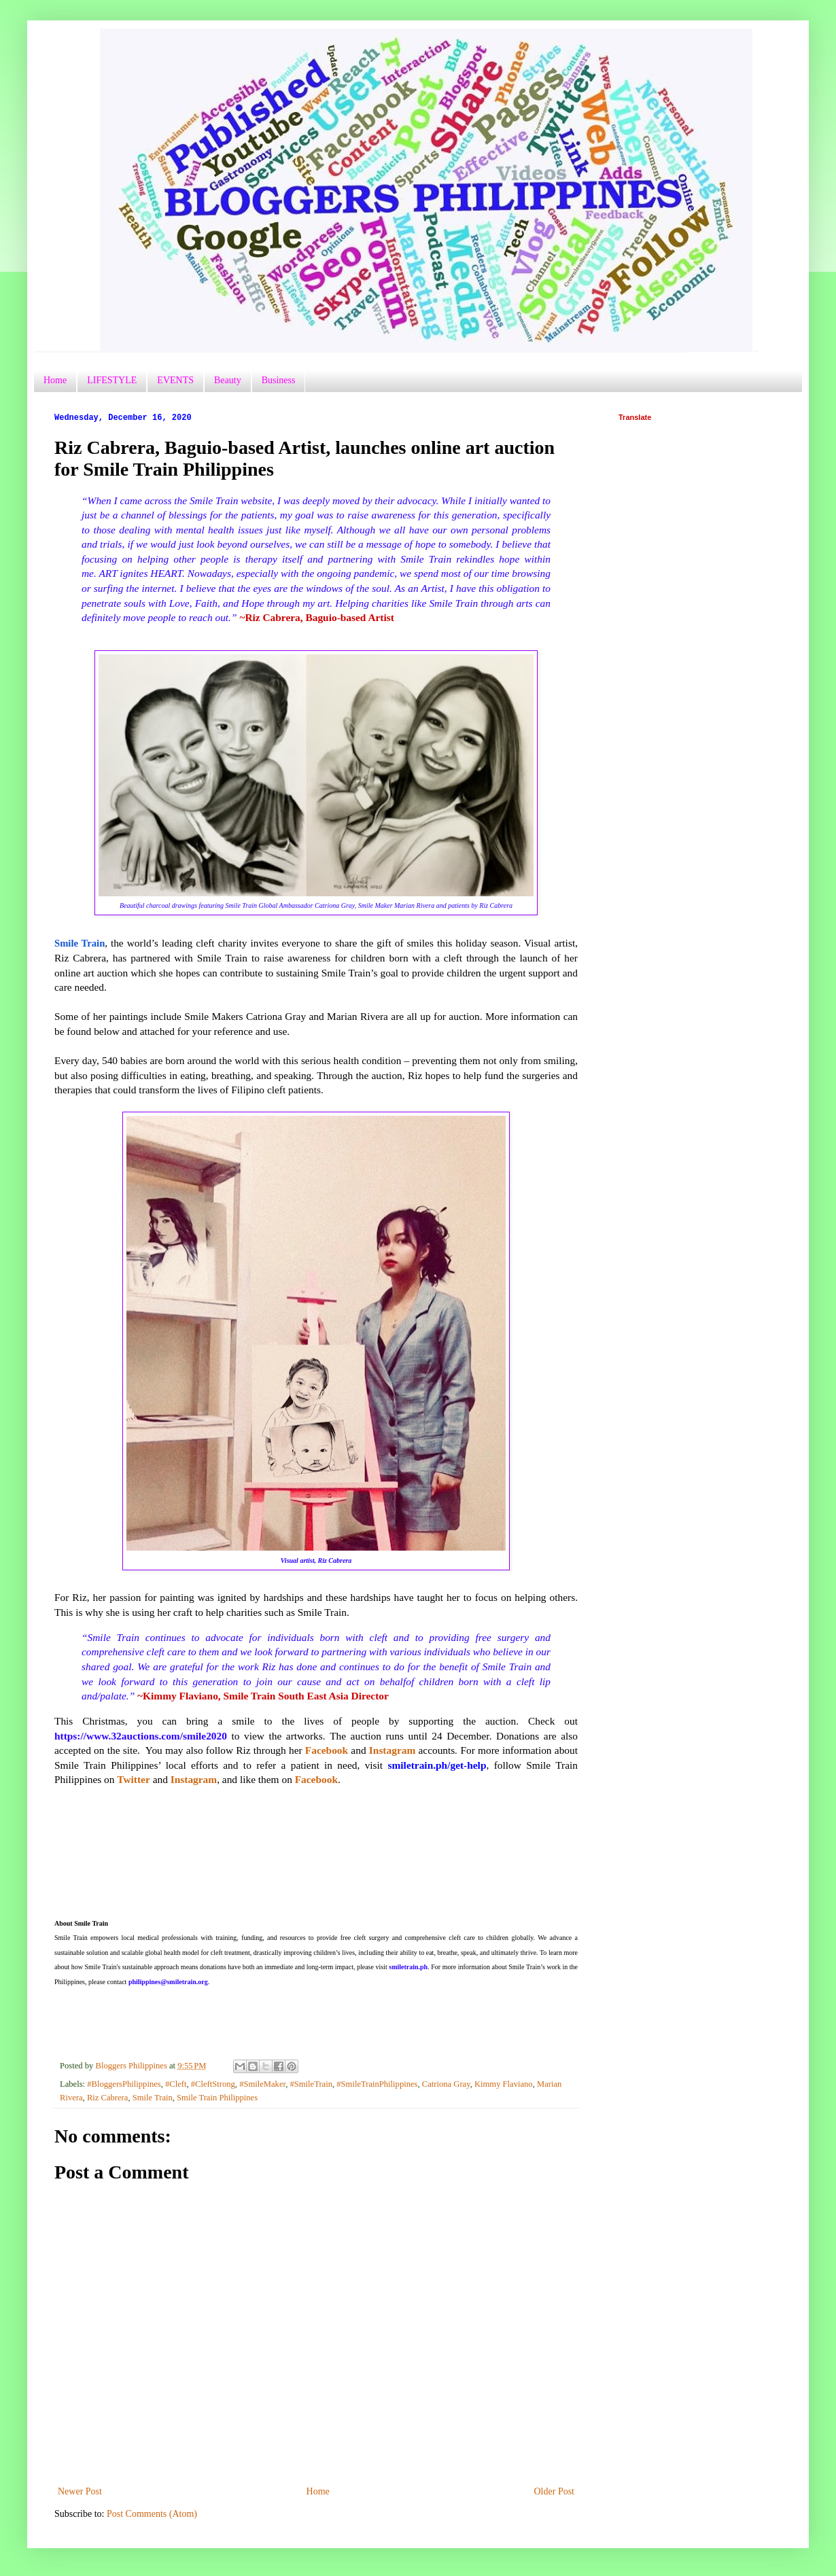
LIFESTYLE (112, 380)
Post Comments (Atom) (152, 2514)
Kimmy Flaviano (503, 2084)
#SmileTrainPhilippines (376, 2084)
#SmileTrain (311, 2084)
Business (279, 380)
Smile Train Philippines (217, 2097)
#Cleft (175, 2084)
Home (55, 380)
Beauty (227, 380)
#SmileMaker (262, 2084)
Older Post (554, 2491)
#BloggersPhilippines (123, 2084)
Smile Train (153, 2097)
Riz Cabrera (107, 2097)
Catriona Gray (446, 2084)
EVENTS (175, 380)
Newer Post (80, 2491)
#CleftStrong (213, 2084)
